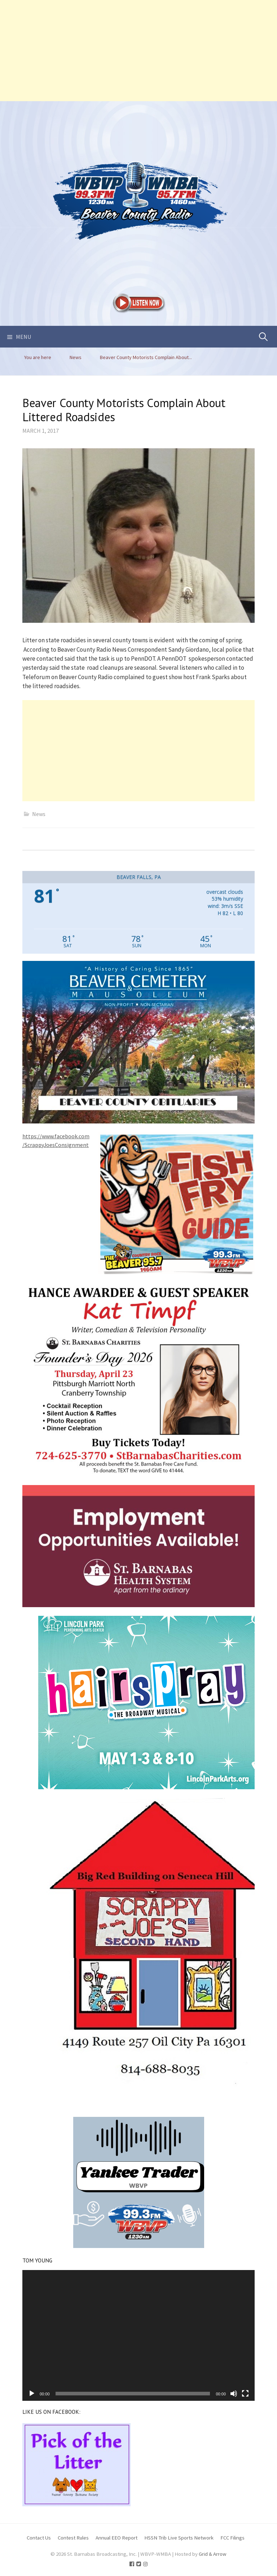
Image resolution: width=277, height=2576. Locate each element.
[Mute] (233, 2393)
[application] (138, 2335)
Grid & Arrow (213, 2553)
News (38, 813)
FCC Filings (232, 2537)
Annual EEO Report (116, 2537)
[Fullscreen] (245, 2393)
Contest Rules (73, 2537)
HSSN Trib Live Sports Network (179, 2537)
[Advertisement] (138, 50)
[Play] (31, 2393)
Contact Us (39, 2537)
